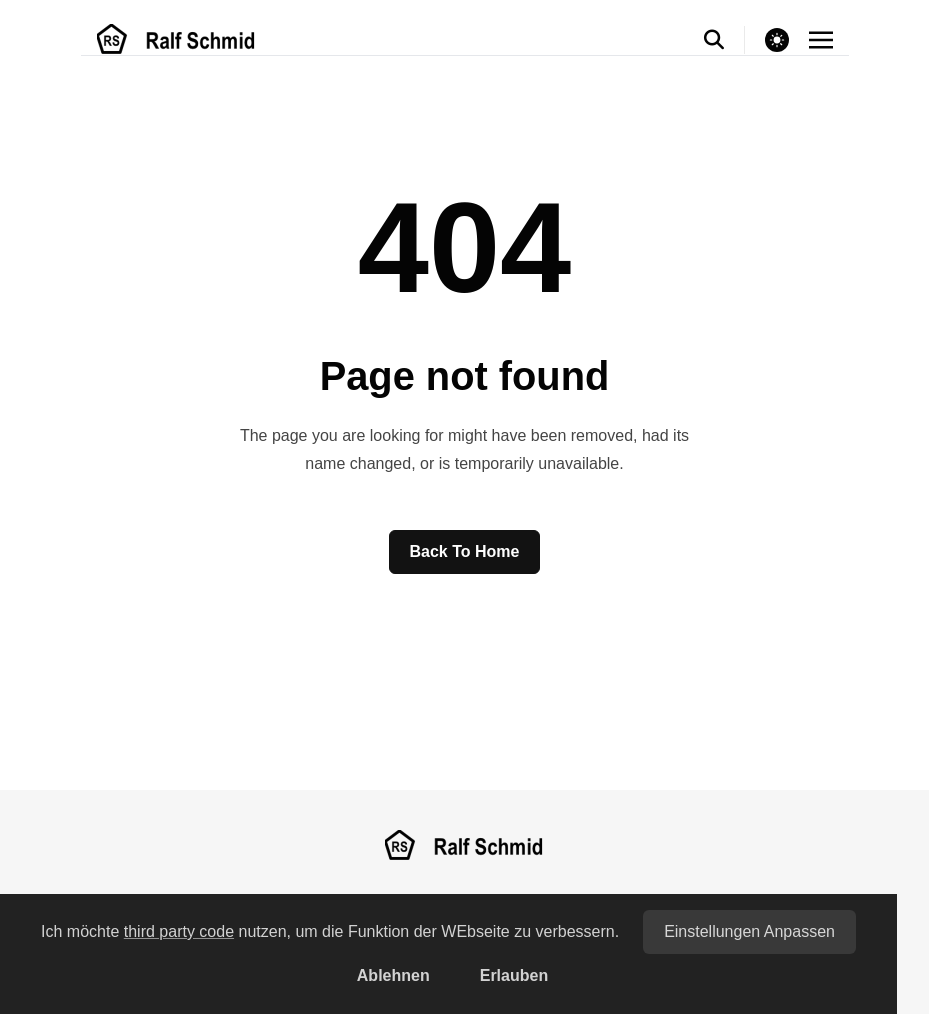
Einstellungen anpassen (749, 931)
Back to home (465, 551)
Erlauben (514, 975)
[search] (724, 40)
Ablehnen (393, 975)
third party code (179, 931)
